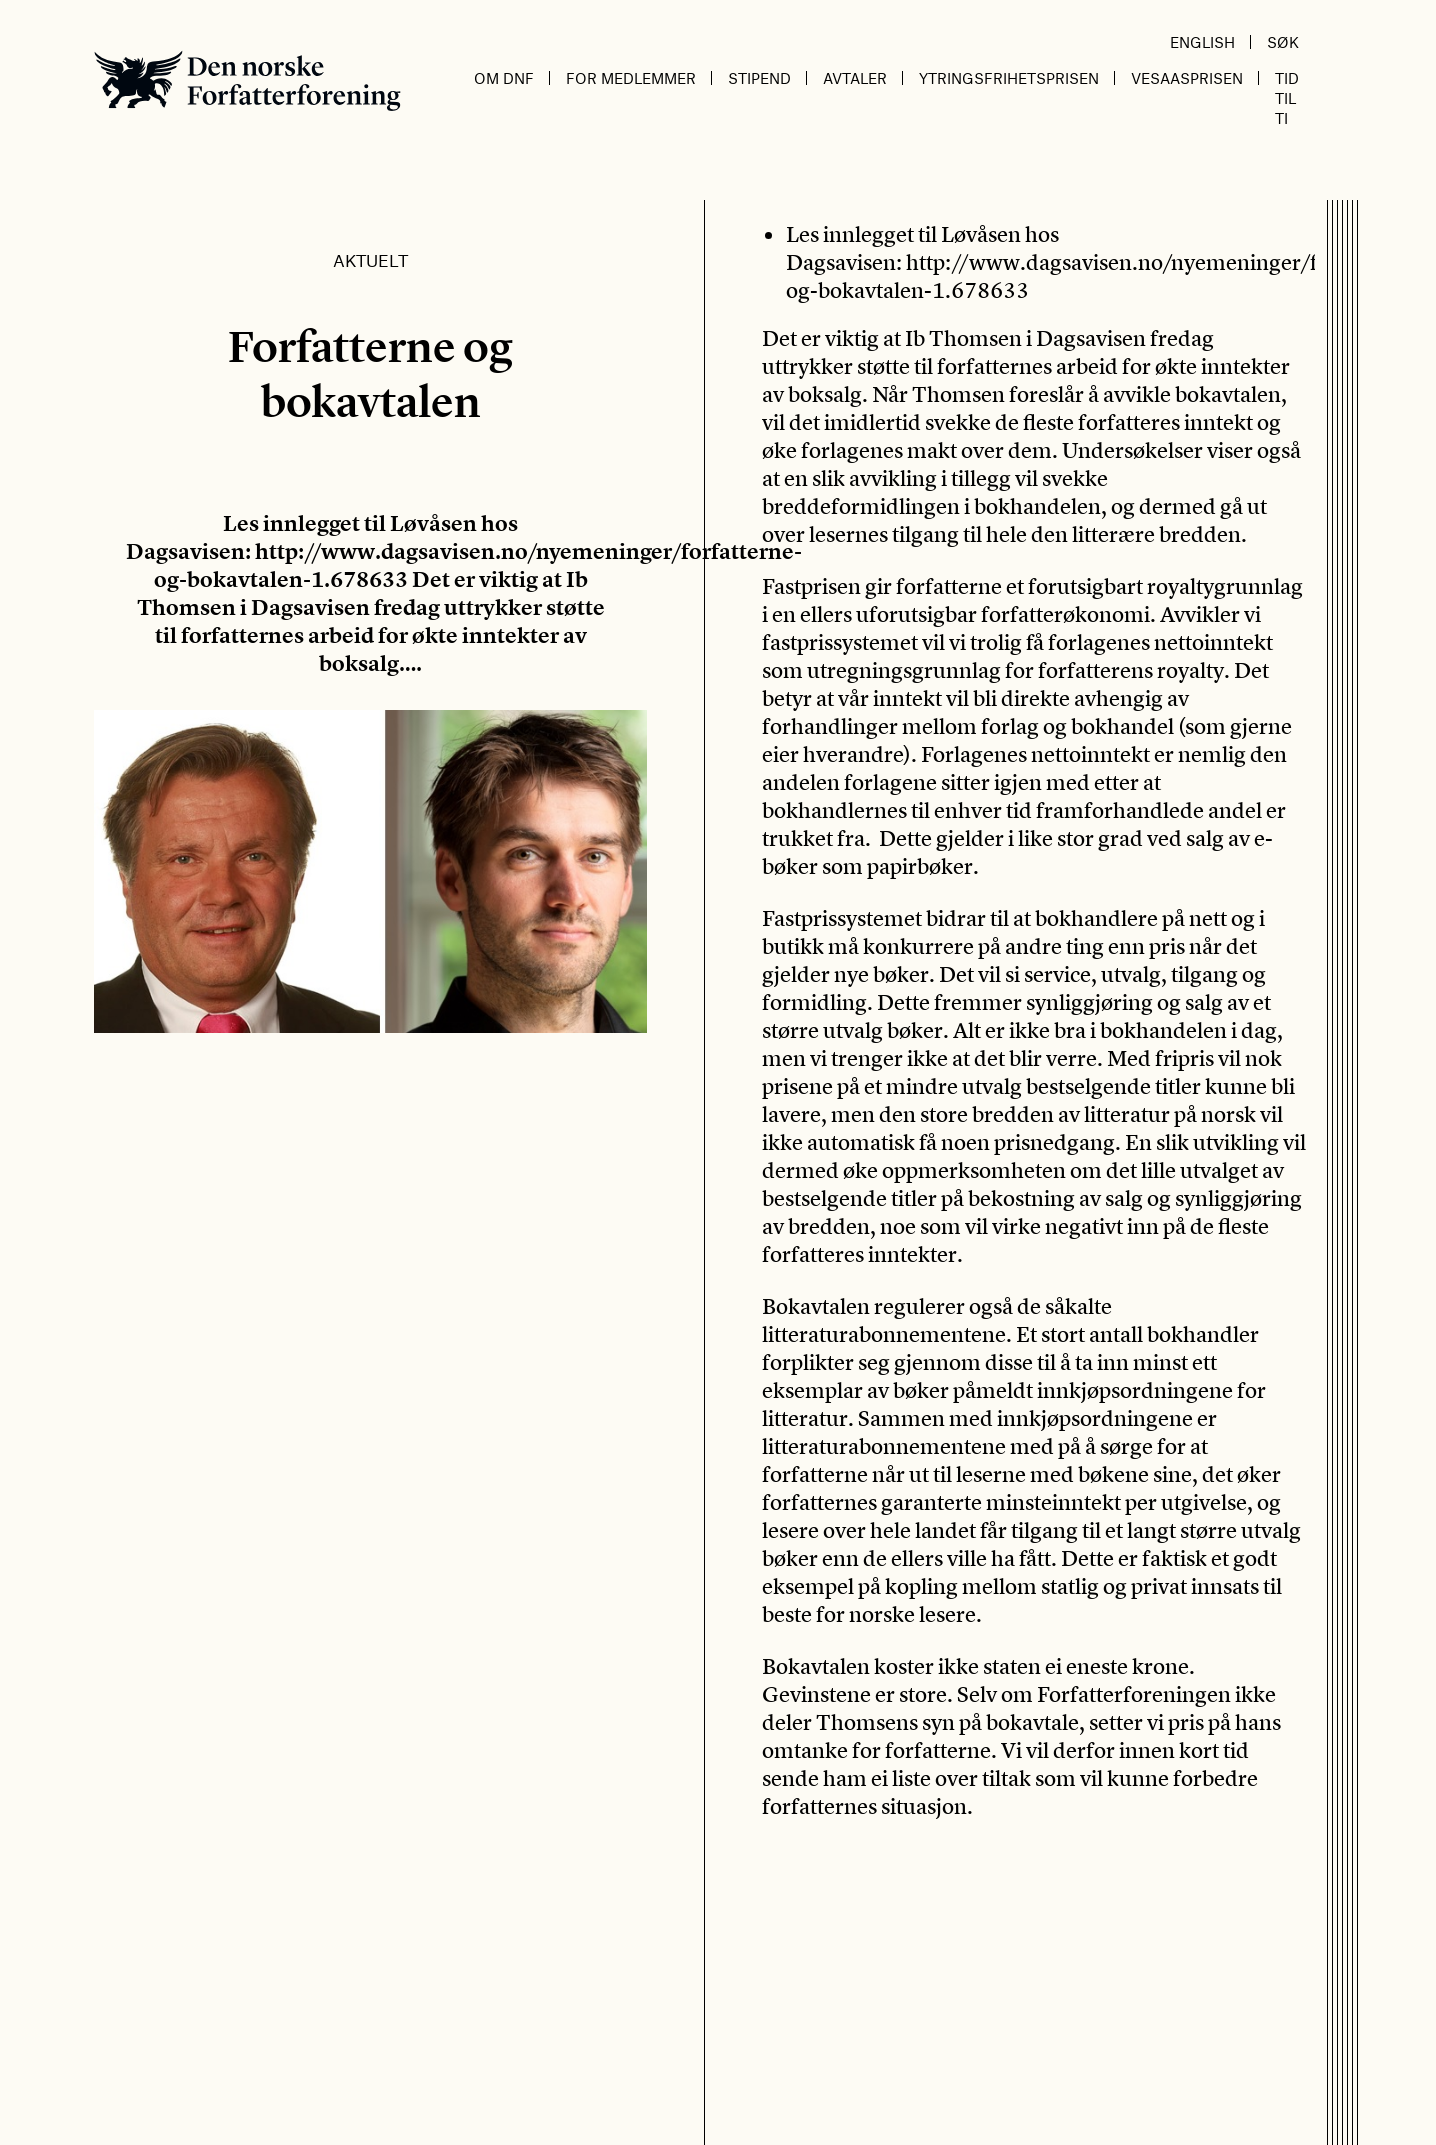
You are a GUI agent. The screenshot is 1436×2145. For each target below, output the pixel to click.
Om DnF (504, 78)
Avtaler (855, 78)
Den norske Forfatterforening (247, 80)
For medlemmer (631, 78)
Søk (1283, 42)
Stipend (759, 78)
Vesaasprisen (1187, 78)
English (1202, 42)
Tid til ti (1287, 98)
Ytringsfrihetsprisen (1009, 78)
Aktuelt (370, 260)
